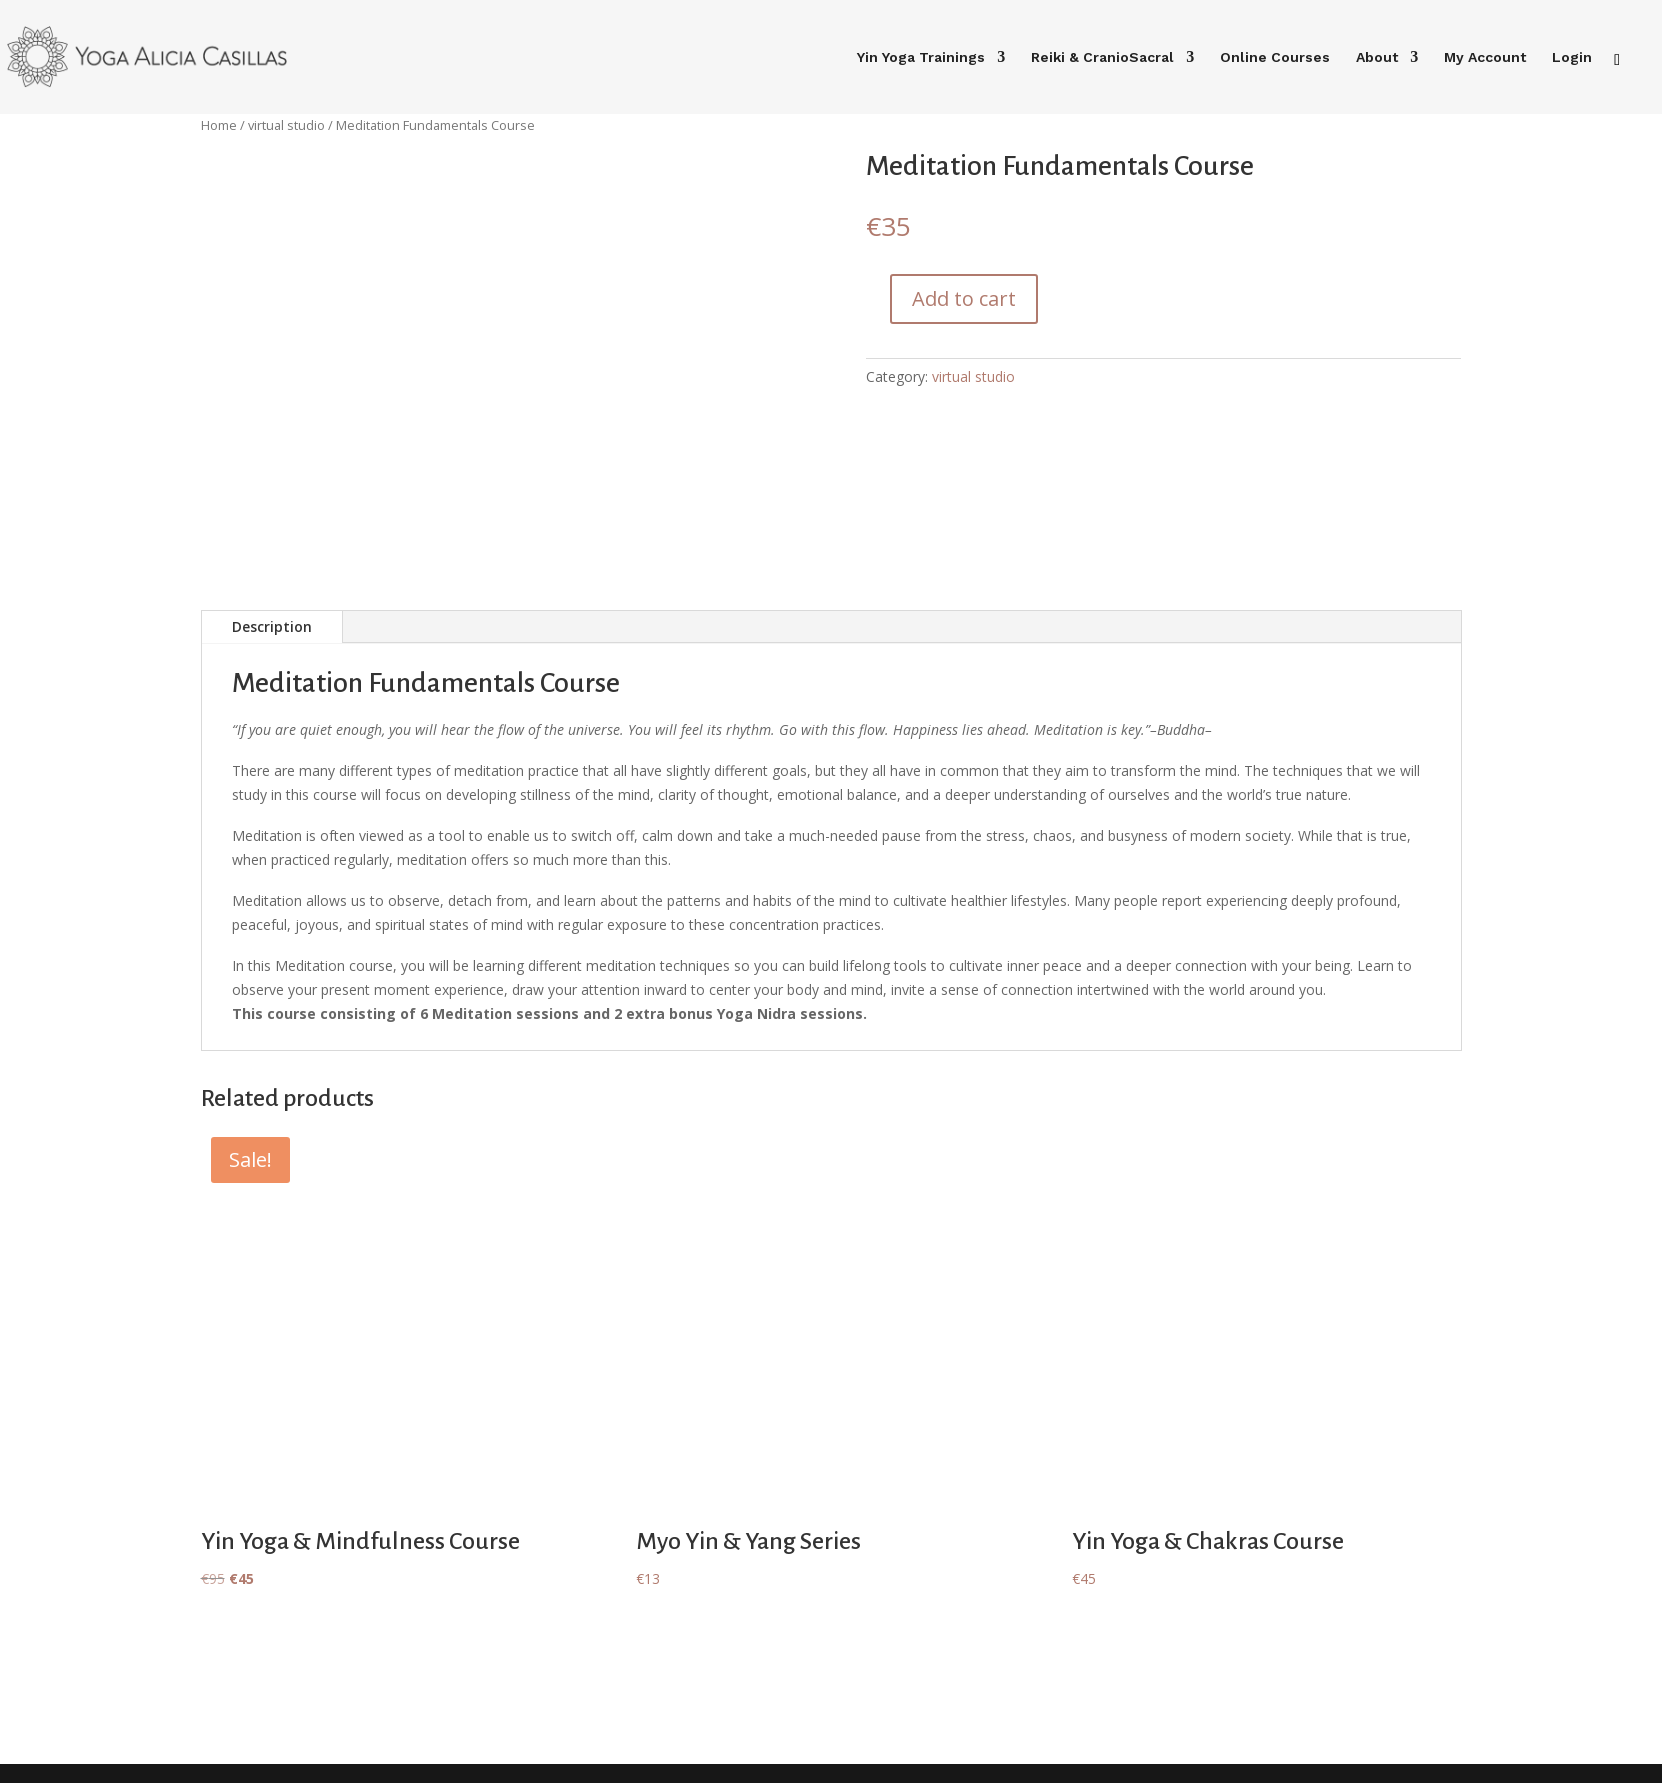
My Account (1485, 57)
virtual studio (286, 125)
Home (219, 125)
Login (1572, 57)
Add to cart (964, 298)
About (1377, 57)
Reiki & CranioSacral (1102, 57)
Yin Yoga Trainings (921, 57)
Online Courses (1275, 57)
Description (272, 626)
